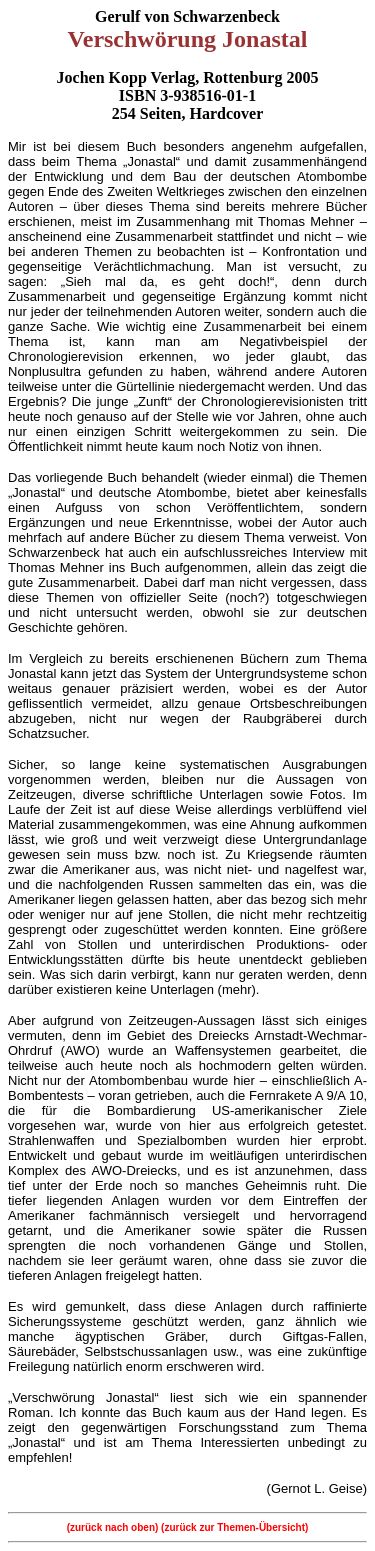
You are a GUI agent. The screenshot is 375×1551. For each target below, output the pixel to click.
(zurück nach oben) (114, 1527)
